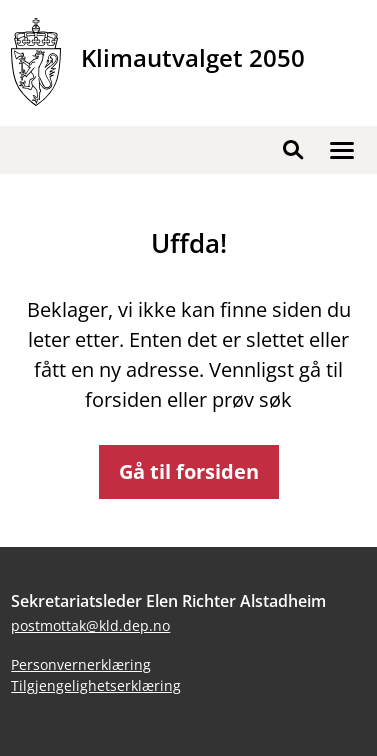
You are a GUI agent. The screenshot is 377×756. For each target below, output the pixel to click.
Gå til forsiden (189, 471)
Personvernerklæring (81, 664)
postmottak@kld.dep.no (90, 625)
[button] (342, 150)
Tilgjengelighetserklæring (96, 685)
